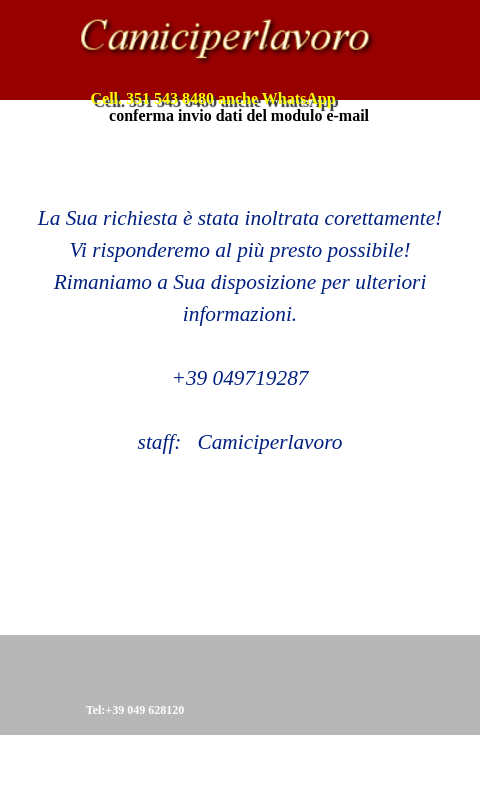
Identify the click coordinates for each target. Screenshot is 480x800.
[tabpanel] (240, 298)
